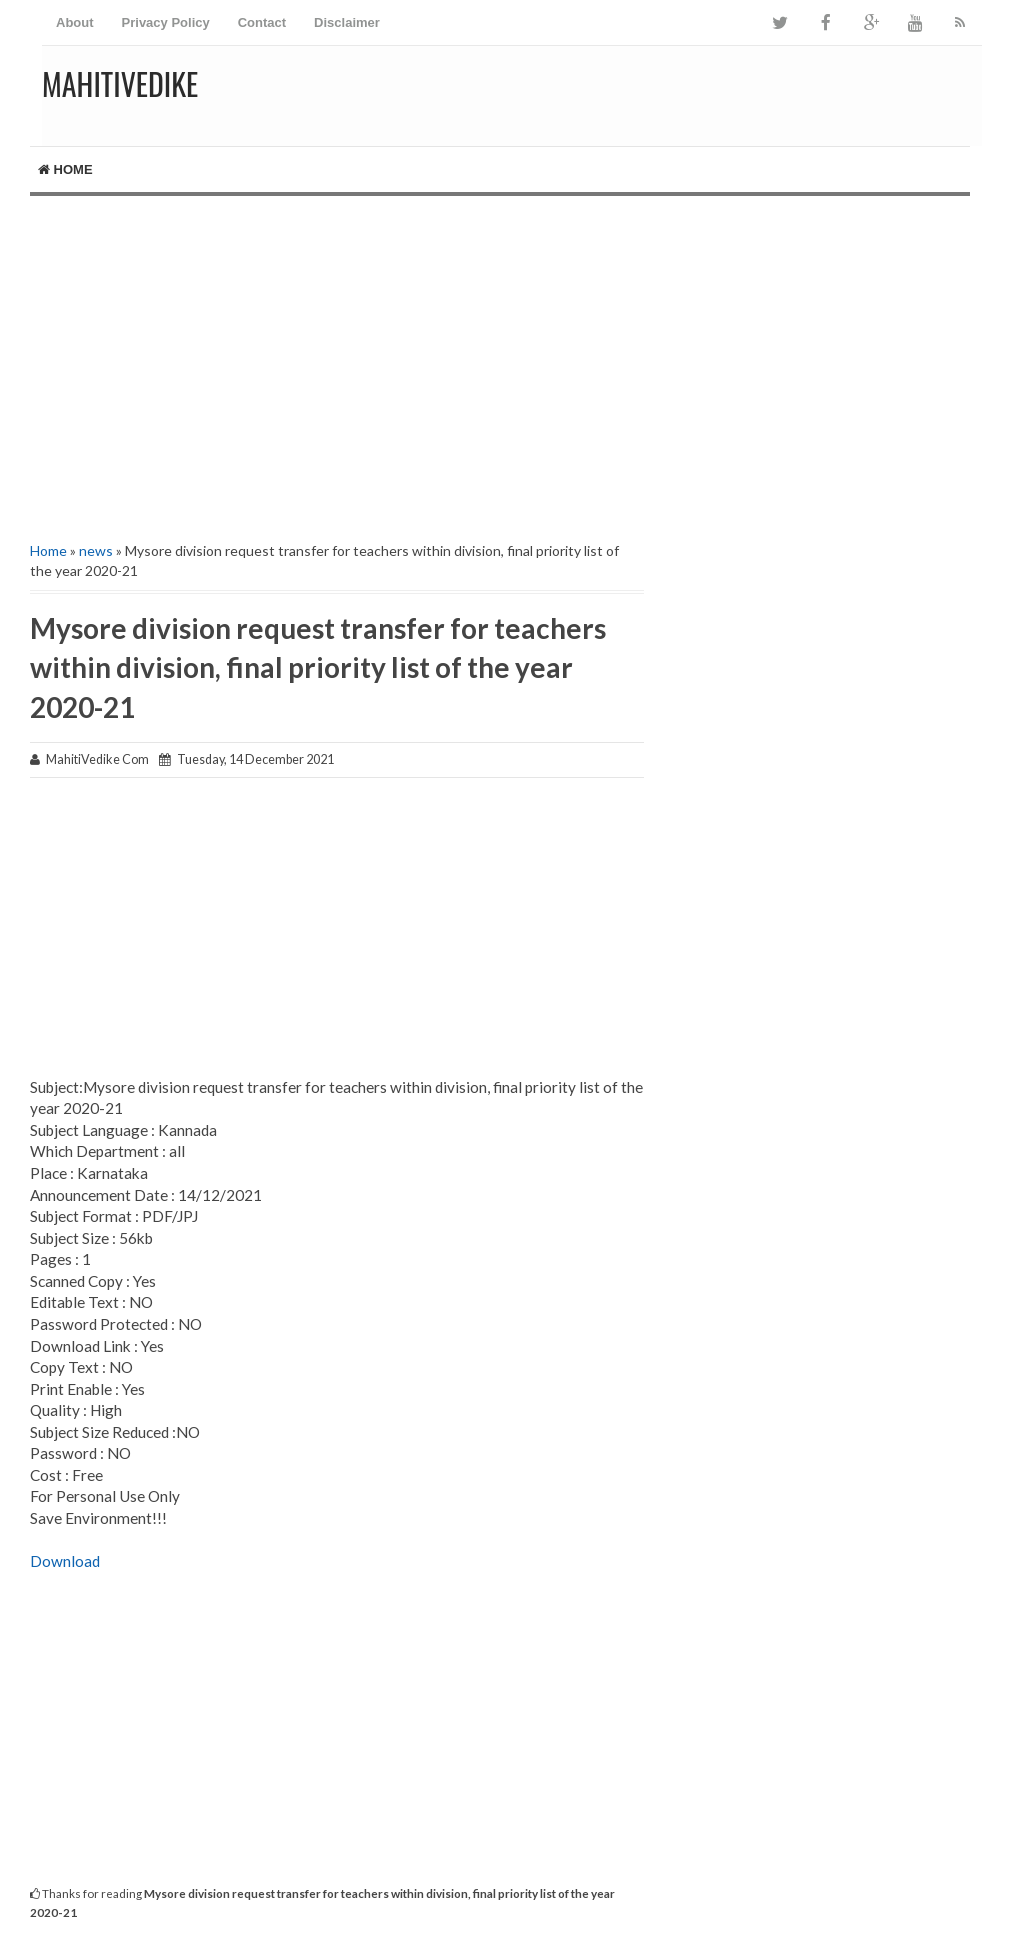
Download (65, 1561)
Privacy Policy (166, 22)
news (96, 550)
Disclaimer (347, 22)
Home (65, 169)
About (75, 22)
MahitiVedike (120, 83)
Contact (262, 22)
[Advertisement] (512, 366)
